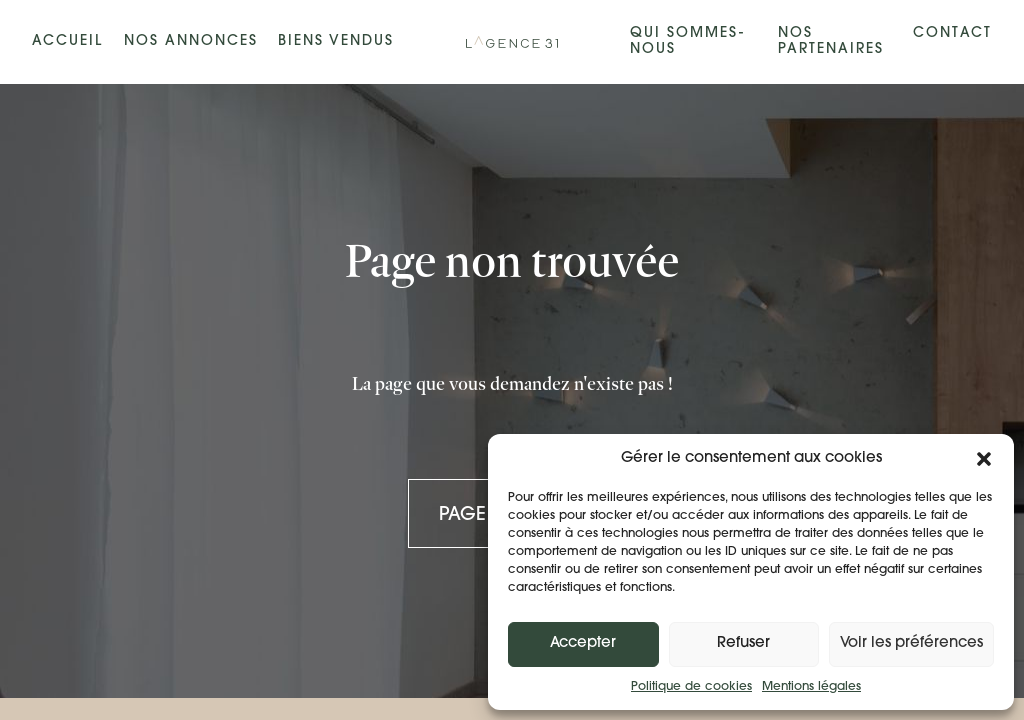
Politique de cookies (691, 687)
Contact (952, 33)
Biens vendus (336, 41)
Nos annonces (191, 41)
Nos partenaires (831, 41)
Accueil (67, 41)
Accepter (583, 643)
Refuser (743, 643)
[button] (984, 459)
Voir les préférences (911, 643)
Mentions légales (811, 687)
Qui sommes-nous (687, 41)
